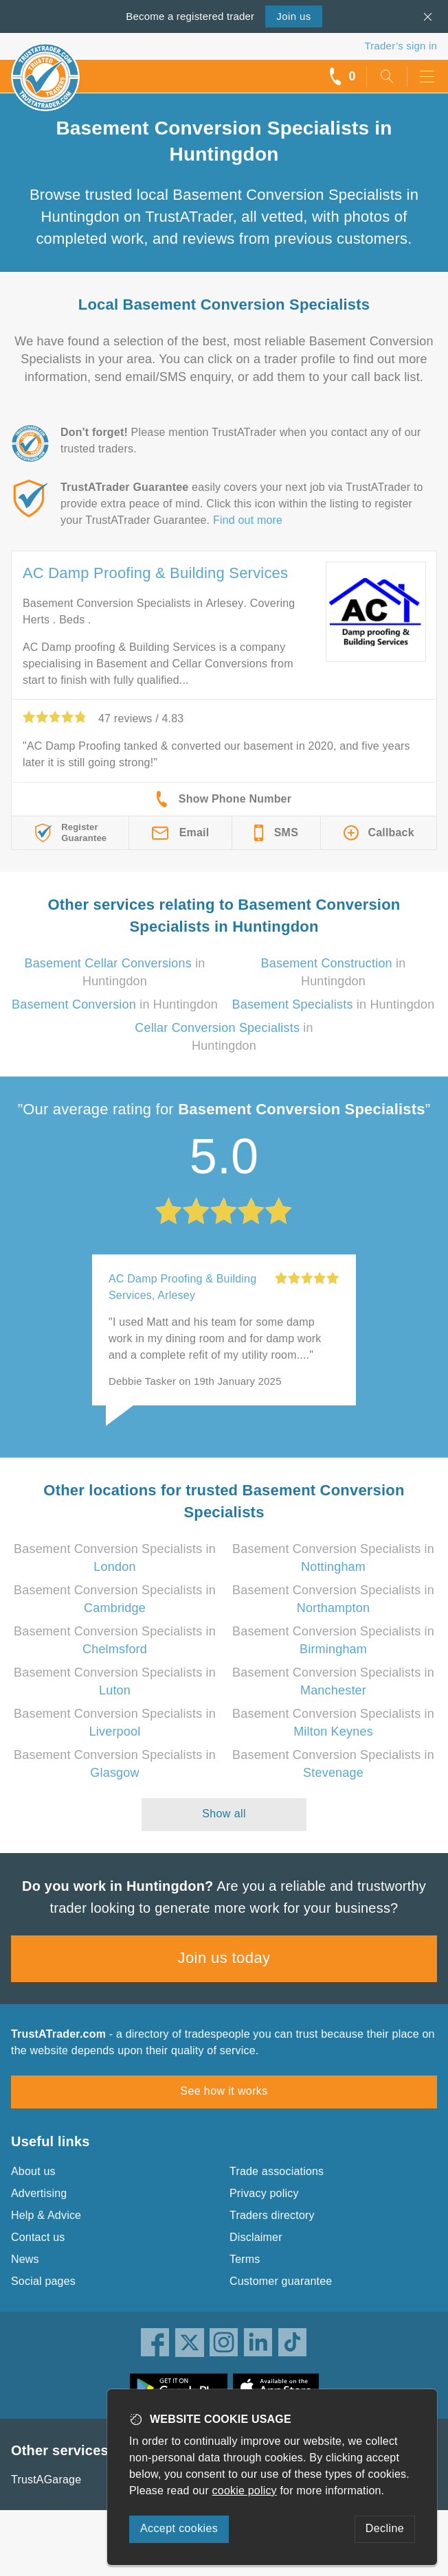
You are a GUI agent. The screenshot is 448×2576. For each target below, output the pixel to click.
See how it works (223, 2091)
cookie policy (244, 2490)
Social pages (43, 2281)
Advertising (39, 2193)
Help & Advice (46, 2215)
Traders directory (272, 2215)
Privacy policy (264, 2193)
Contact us (38, 2237)
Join (293, 16)
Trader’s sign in (401, 45)
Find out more (247, 520)
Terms (244, 2259)
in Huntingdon (115, 1004)
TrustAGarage (46, 2479)
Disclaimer (255, 2237)
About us (33, 2171)
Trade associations (276, 2171)
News (25, 2259)
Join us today (224, 1957)
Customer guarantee (280, 2281)
